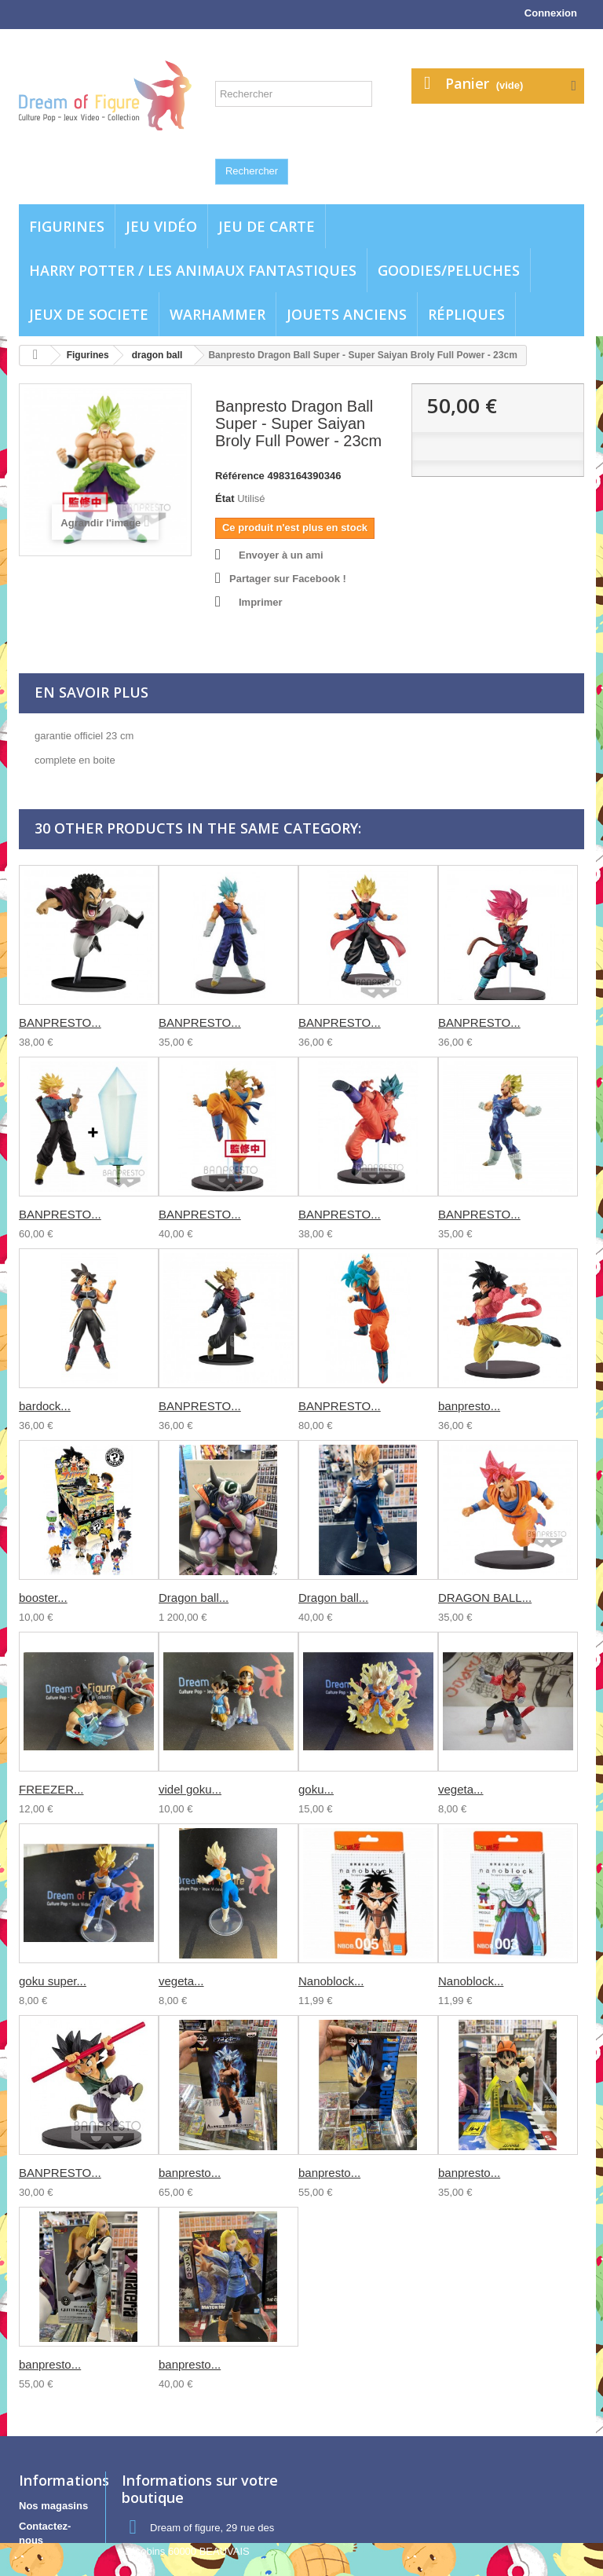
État (225, 498)
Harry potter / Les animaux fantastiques (192, 270)
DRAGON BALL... (485, 1597)
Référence (240, 476)
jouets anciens (347, 314)
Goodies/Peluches (449, 270)
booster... (43, 1597)
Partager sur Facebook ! (287, 578)
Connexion (550, 13)
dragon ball (157, 355)
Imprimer (261, 602)
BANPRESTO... (60, 1022)
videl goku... (190, 1789)
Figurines (66, 226)
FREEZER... (51, 1789)
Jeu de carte (266, 226)
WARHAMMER (217, 314)
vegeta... (461, 1789)
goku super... (52, 1981)
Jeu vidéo (161, 226)
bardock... (45, 1406)
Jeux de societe (88, 314)
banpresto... (469, 1406)
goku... (316, 1789)
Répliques (466, 314)
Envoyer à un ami (281, 555)
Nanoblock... (331, 1981)
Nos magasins (53, 2506)
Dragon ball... (193, 1597)
